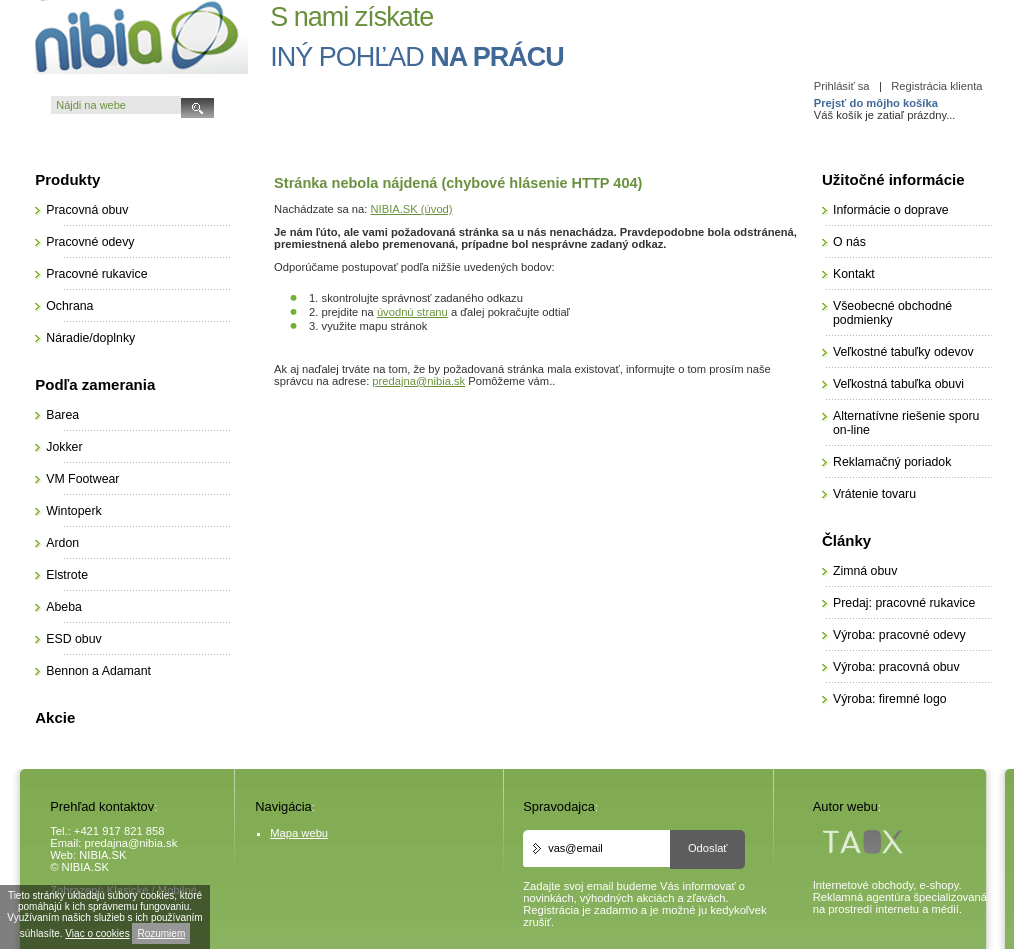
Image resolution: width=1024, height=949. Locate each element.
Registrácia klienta (936, 86)
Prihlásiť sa (842, 86)
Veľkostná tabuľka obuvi (898, 384)
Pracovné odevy (90, 242)
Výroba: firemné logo (890, 699)
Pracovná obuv (87, 210)
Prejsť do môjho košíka (876, 103)
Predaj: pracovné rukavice (904, 603)
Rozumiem (161, 933)
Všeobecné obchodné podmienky (892, 313)
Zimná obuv (865, 571)
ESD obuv (73, 639)
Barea (62, 415)
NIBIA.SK (102, 855)
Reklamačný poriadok (892, 462)
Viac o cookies (97, 933)
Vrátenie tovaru (874, 494)
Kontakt (854, 274)
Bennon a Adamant (98, 671)
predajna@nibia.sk (418, 381)
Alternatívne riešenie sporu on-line (906, 423)
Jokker (64, 447)
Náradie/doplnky (90, 338)
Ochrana (69, 306)
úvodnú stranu (412, 312)
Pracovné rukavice (96, 274)
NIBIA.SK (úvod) (412, 209)
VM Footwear (82, 479)
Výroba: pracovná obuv (896, 667)
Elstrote (67, 575)
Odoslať (708, 848)
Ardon (62, 543)
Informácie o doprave (891, 210)
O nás (849, 242)
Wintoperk (73, 511)
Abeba (64, 607)
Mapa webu (299, 833)
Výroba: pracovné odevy (899, 635)
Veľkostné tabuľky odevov (903, 352)
